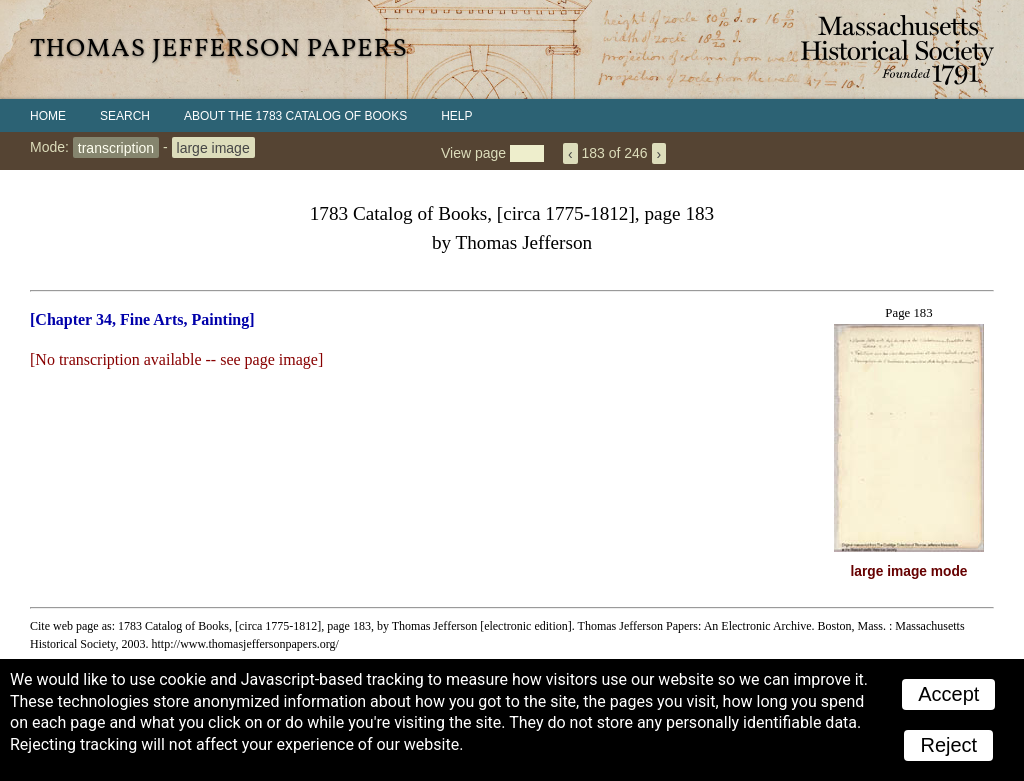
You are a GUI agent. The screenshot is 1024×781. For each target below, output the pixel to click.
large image (213, 147)
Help (456, 116)
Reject (948, 745)
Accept (948, 694)
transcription (116, 147)
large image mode (909, 571)
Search (125, 116)
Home (48, 116)
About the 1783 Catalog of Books (295, 116)
